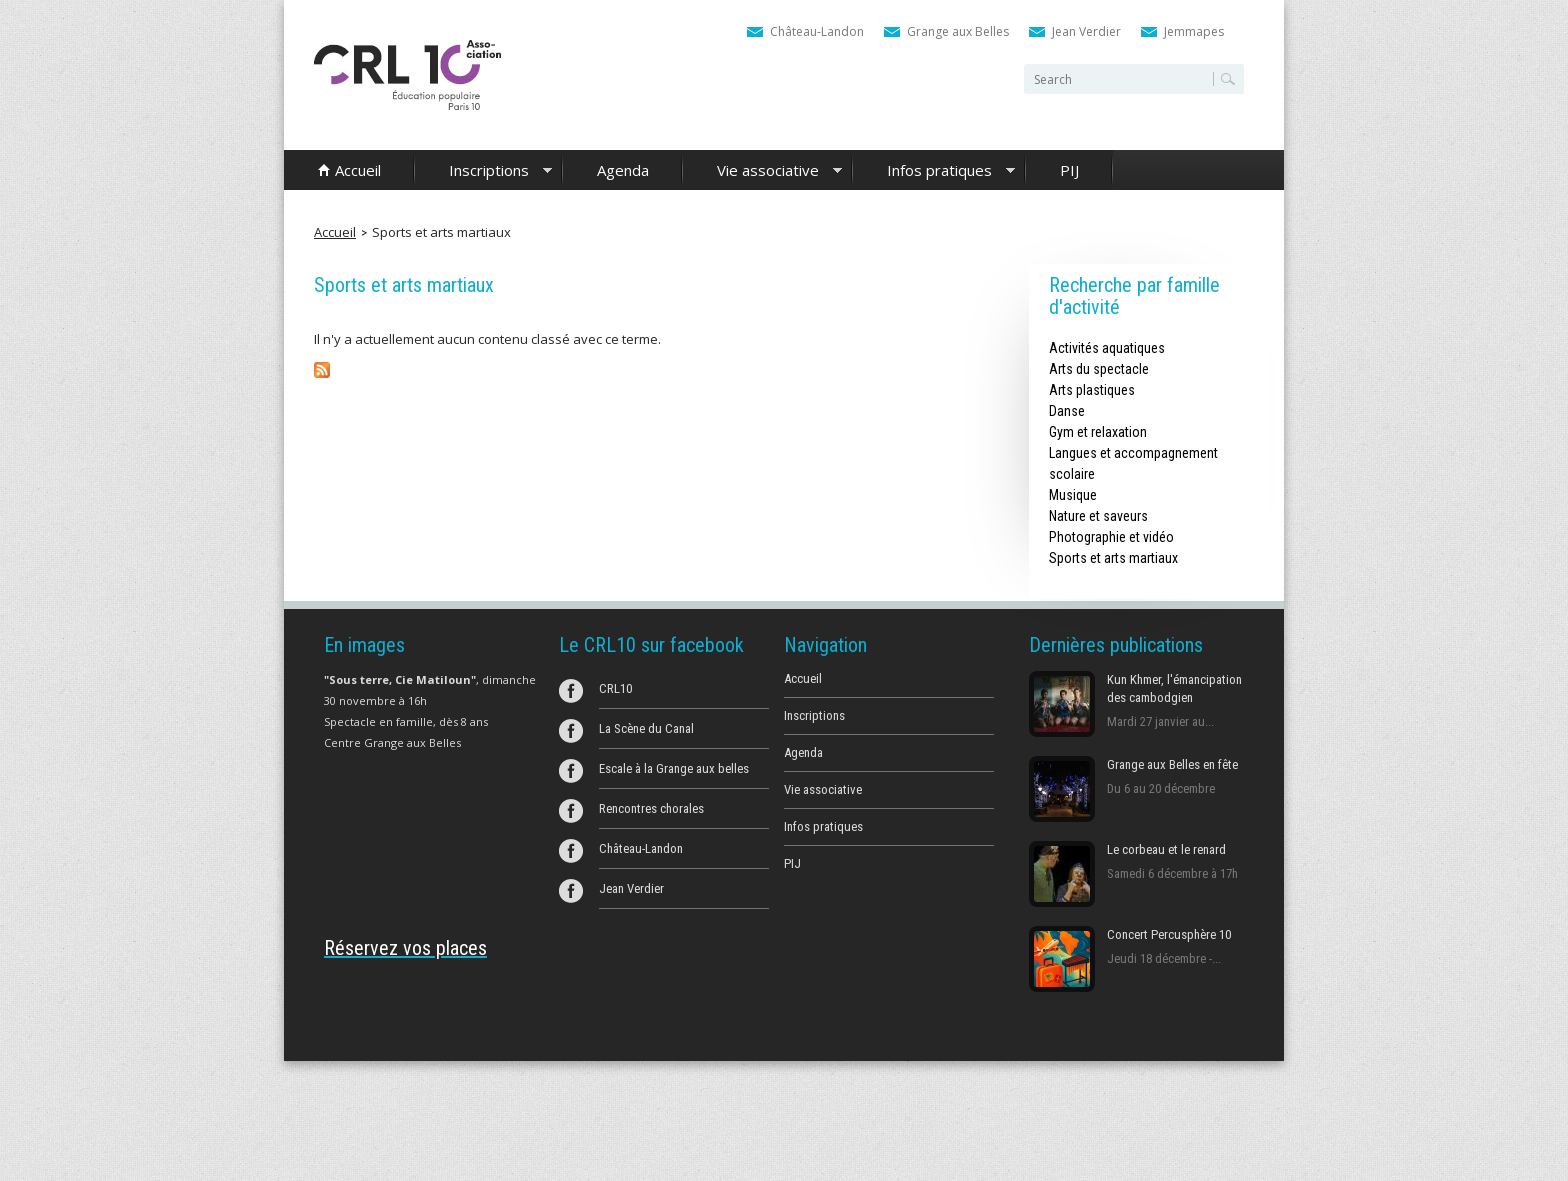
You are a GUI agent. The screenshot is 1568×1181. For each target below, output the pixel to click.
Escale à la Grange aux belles (674, 768)
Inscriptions (483, 171)
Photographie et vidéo (1111, 537)
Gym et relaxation (1098, 432)
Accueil (358, 170)
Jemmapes (1194, 31)
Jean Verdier (1086, 31)
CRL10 (615, 688)
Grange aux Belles (958, 31)
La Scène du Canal (646, 728)
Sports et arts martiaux (441, 232)
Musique (1073, 495)
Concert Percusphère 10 (1169, 934)
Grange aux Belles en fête (1172, 764)
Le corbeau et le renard (1166, 849)
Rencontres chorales (651, 808)
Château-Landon (817, 31)
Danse (1067, 411)
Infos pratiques (934, 171)
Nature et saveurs (1098, 516)
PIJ (1069, 170)
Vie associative (762, 171)
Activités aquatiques (1107, 348)
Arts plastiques (1092, 390)
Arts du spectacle (1099, 369)
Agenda (623, 170)
